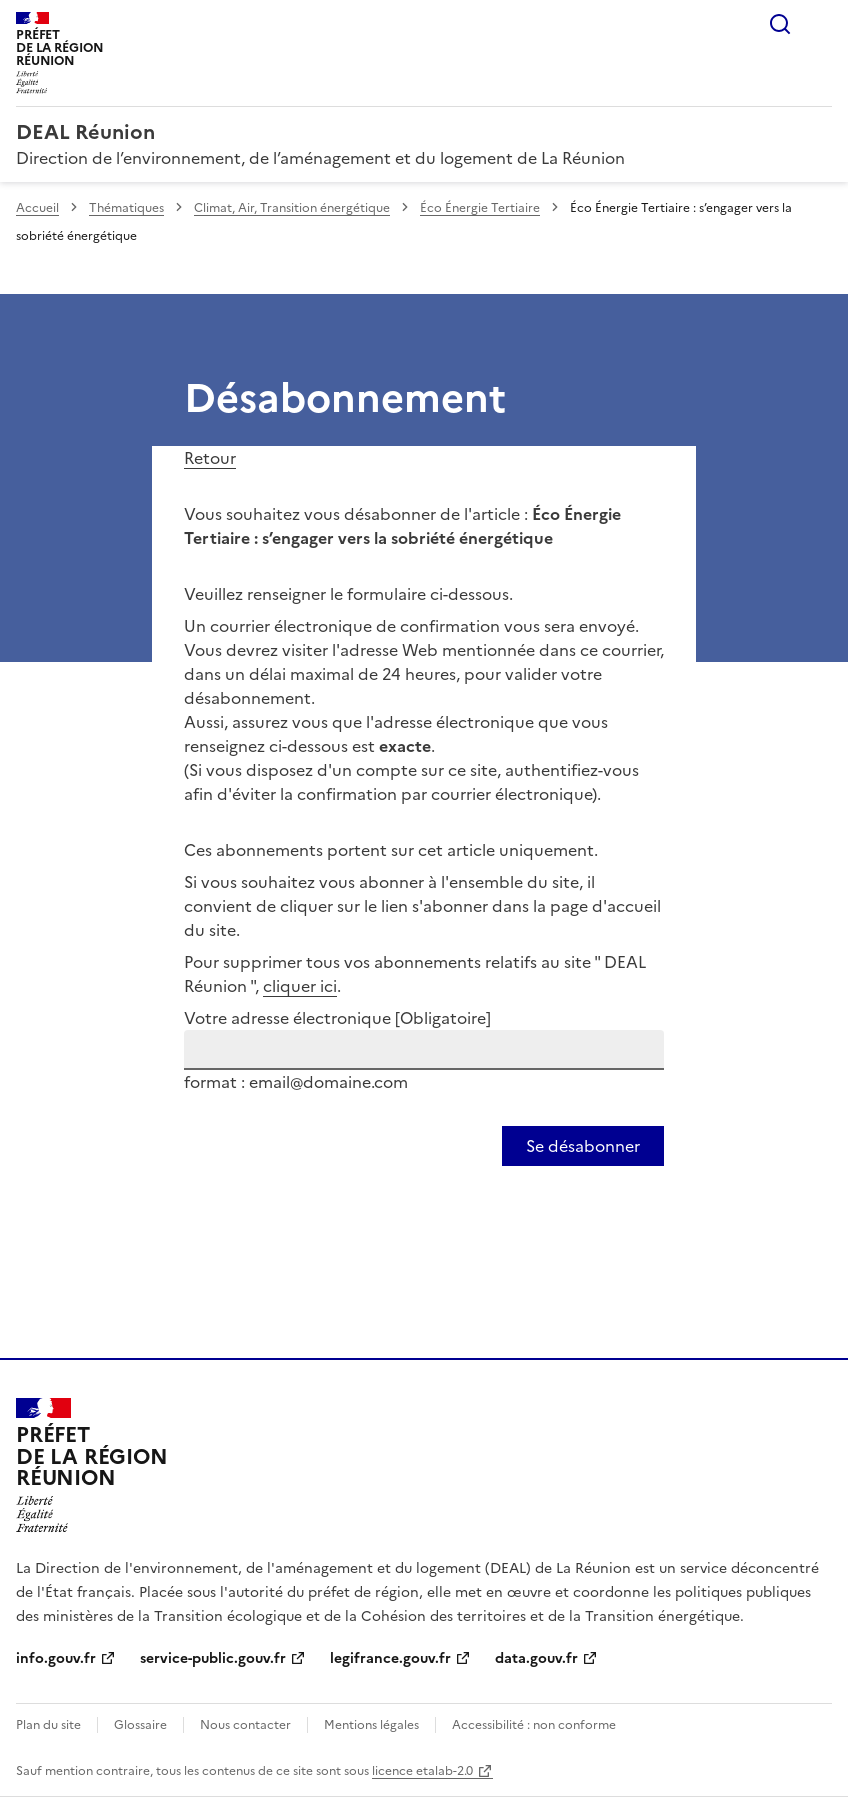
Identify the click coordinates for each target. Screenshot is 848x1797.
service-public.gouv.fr (213, 1658)
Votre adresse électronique (337, 1018)
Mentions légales (371, 1725)
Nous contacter (245, 1725)
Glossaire (140, 1725)
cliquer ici (300, 986)
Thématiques (126, 208)
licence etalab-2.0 (422, 1771)
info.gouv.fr (56, 1658)
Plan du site (48, 1725)
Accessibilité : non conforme (534, 1725)
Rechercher (780, 24)
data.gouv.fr (536, 1658)
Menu (820, 24)
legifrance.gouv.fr (390, 1658)
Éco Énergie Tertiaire (480, 208)
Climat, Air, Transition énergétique (292, 208)
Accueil (37, 208)
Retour (210, 458)
